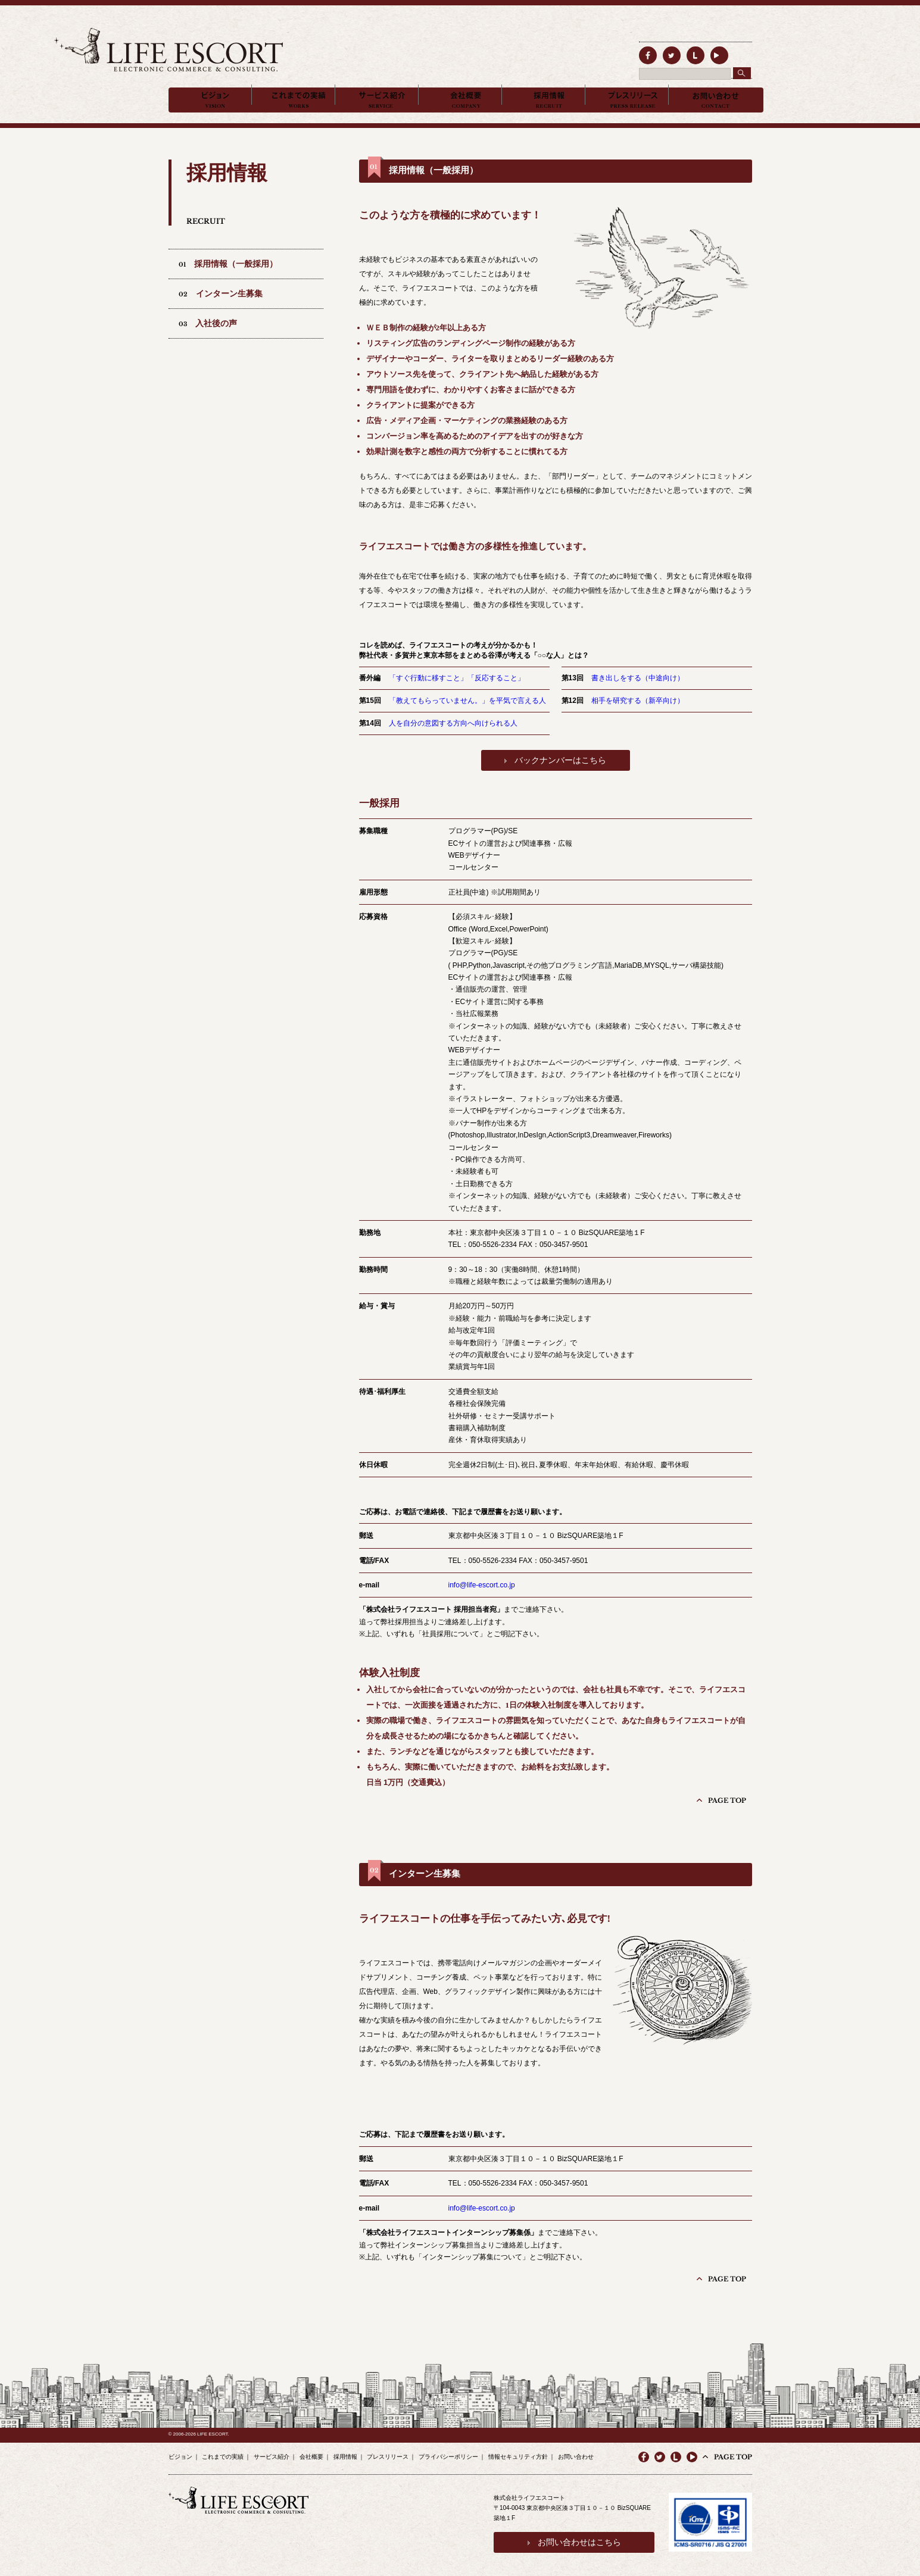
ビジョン (180, 2451)
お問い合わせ (576, 2451)
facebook (644, 51)
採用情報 (345, 2451)
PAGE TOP (733, 1813)
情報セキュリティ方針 (518, 2451)
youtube (692, 2451)
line (676, 51)
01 (228, 282)
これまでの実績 (223, 2451)
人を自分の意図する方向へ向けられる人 (453, 741)
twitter (660, 51)
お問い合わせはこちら (568, 2534)
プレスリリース (387, 2451)
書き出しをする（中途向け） (637, 696)
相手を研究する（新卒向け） (637, 719)
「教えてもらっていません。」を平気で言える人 (467, 719)
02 (221, 312)
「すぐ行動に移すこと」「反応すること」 (457, 696)
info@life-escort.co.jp (481, 1603)
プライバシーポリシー (448, 2451)
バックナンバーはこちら (560, 778)
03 (208, 341)
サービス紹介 (271, 2451)
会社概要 (311, 2451)
